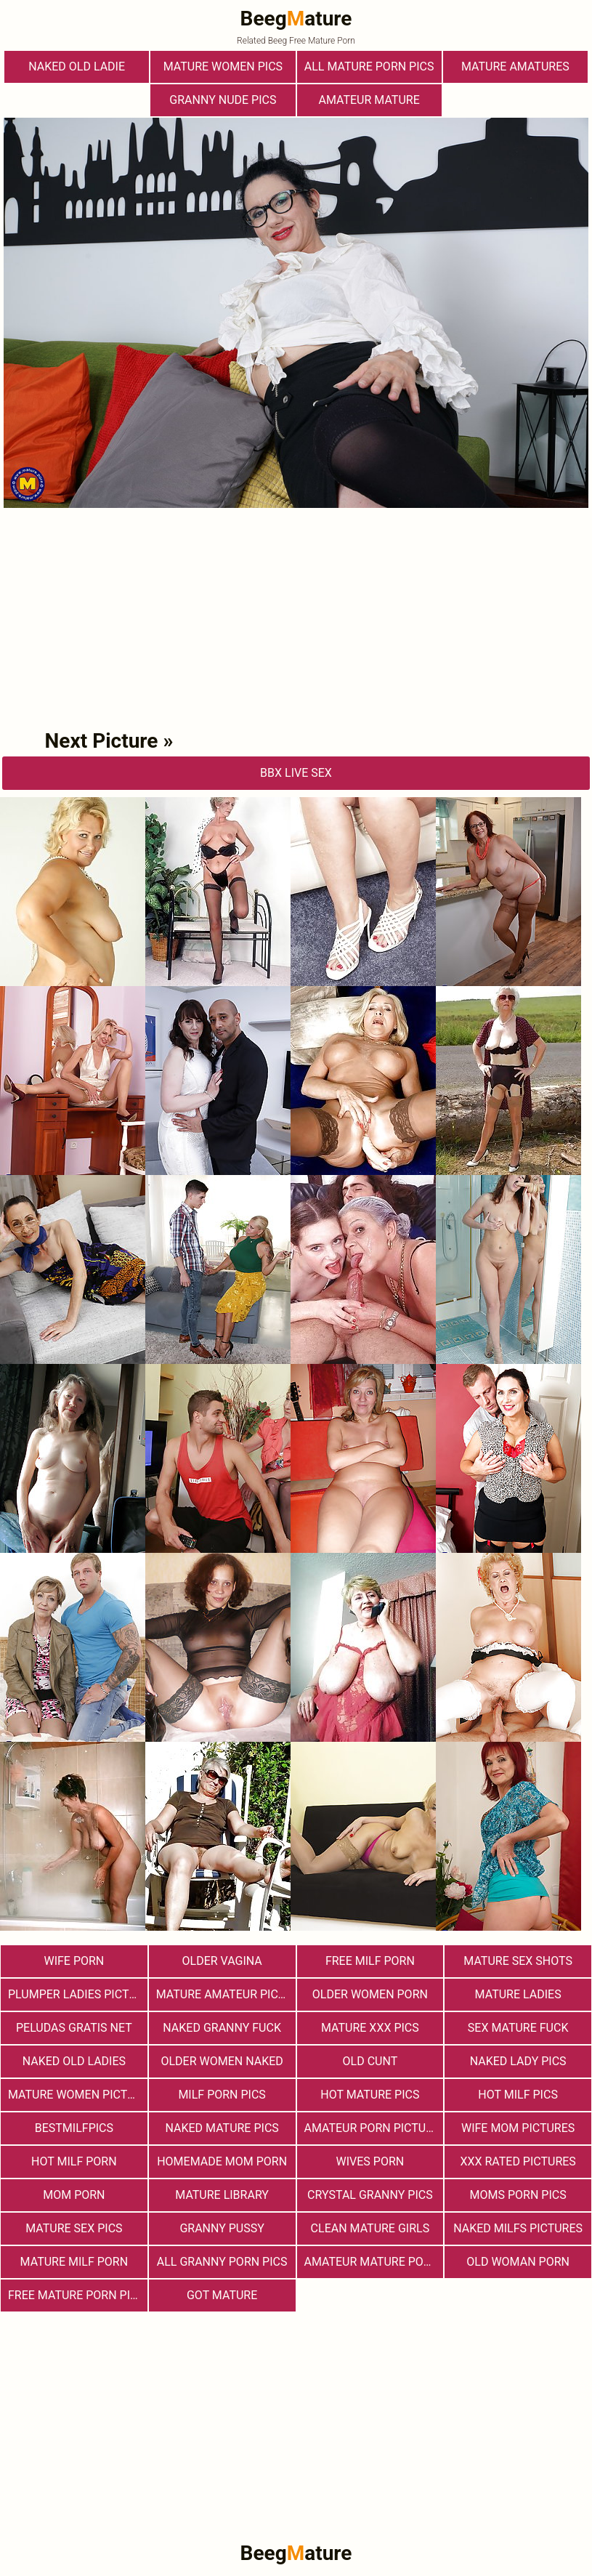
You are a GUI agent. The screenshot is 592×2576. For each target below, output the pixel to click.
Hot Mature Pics (369, 2094)
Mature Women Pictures (77, 2094)
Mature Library (222, 2195)
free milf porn (370, 1961)
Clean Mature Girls (370, 2228)
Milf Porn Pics (221, 2094)
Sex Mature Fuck (518, 2028)
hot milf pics (518, 2094)
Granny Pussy (221, 2228)
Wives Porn (370, 2161)
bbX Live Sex (296, 773)
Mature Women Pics (223, 66)
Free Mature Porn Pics (76, 2295)
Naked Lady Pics (518, 2061)
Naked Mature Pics (221, 2128)
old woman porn (517, 2262)
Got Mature (222, 2295)
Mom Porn (74, 2195)
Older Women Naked (222, 2061)
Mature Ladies (518, 1994)
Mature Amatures (515, 66)
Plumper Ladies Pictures (77, 1994)
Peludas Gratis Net (74, 2028)
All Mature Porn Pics (369, 66)
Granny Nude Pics (222, 100)
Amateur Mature (369, 100)
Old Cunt (370, 2061)
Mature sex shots (517, 1961)
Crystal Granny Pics (370, 2195)
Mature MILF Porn (74, 2262)
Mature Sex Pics (73, 2228)
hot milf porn (74, 2161)
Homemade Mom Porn (222, 2161)
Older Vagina (222, 1961)
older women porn (370, 1994)
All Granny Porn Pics (222, 2262)
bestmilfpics (74, 2128)
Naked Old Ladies (74, 2061)
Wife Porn (74, 1961)
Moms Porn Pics (518, 2195)
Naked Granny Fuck (222, 2028)
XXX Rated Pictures (517, 2161)
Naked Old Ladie (76, 66)
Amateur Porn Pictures (374, 2128)
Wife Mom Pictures (518, 2128)
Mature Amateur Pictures (226, 1994)
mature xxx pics (370, 2028)
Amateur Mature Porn (371, 2262)
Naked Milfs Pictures (518, 2228)
